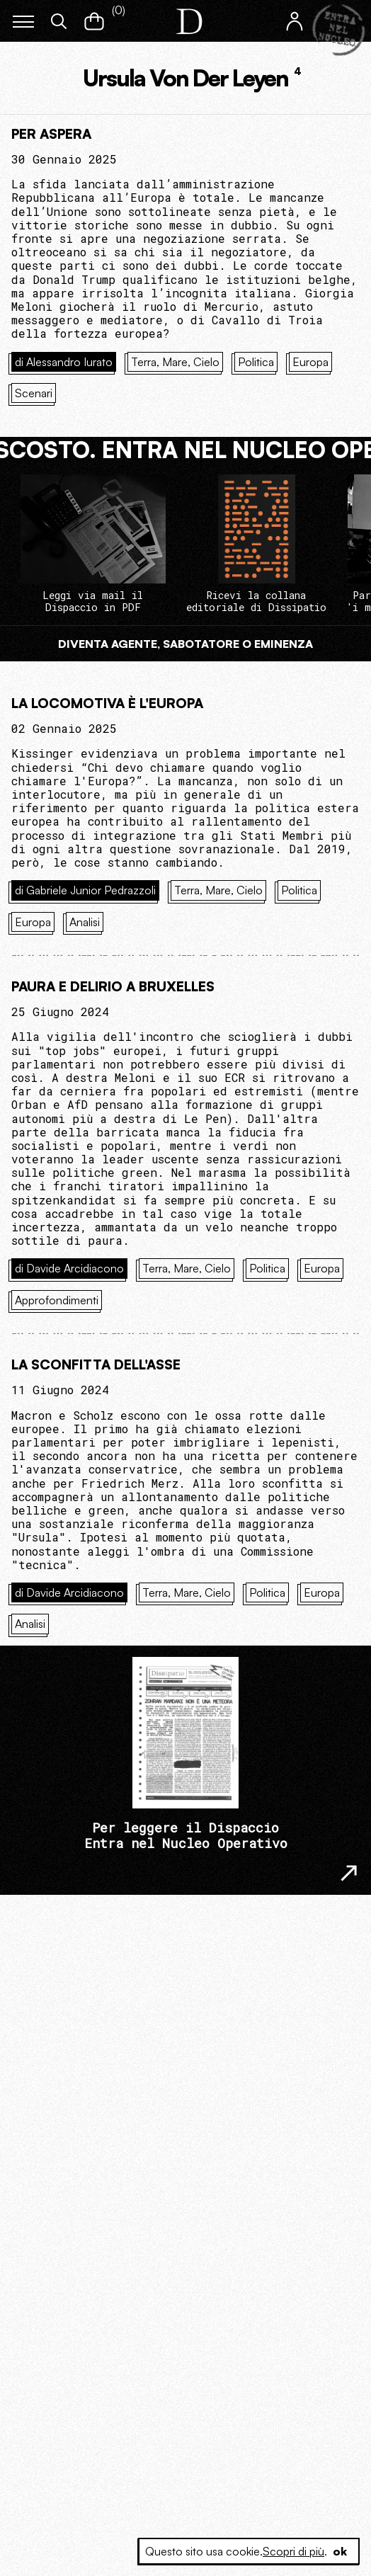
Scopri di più (293, 2551)
